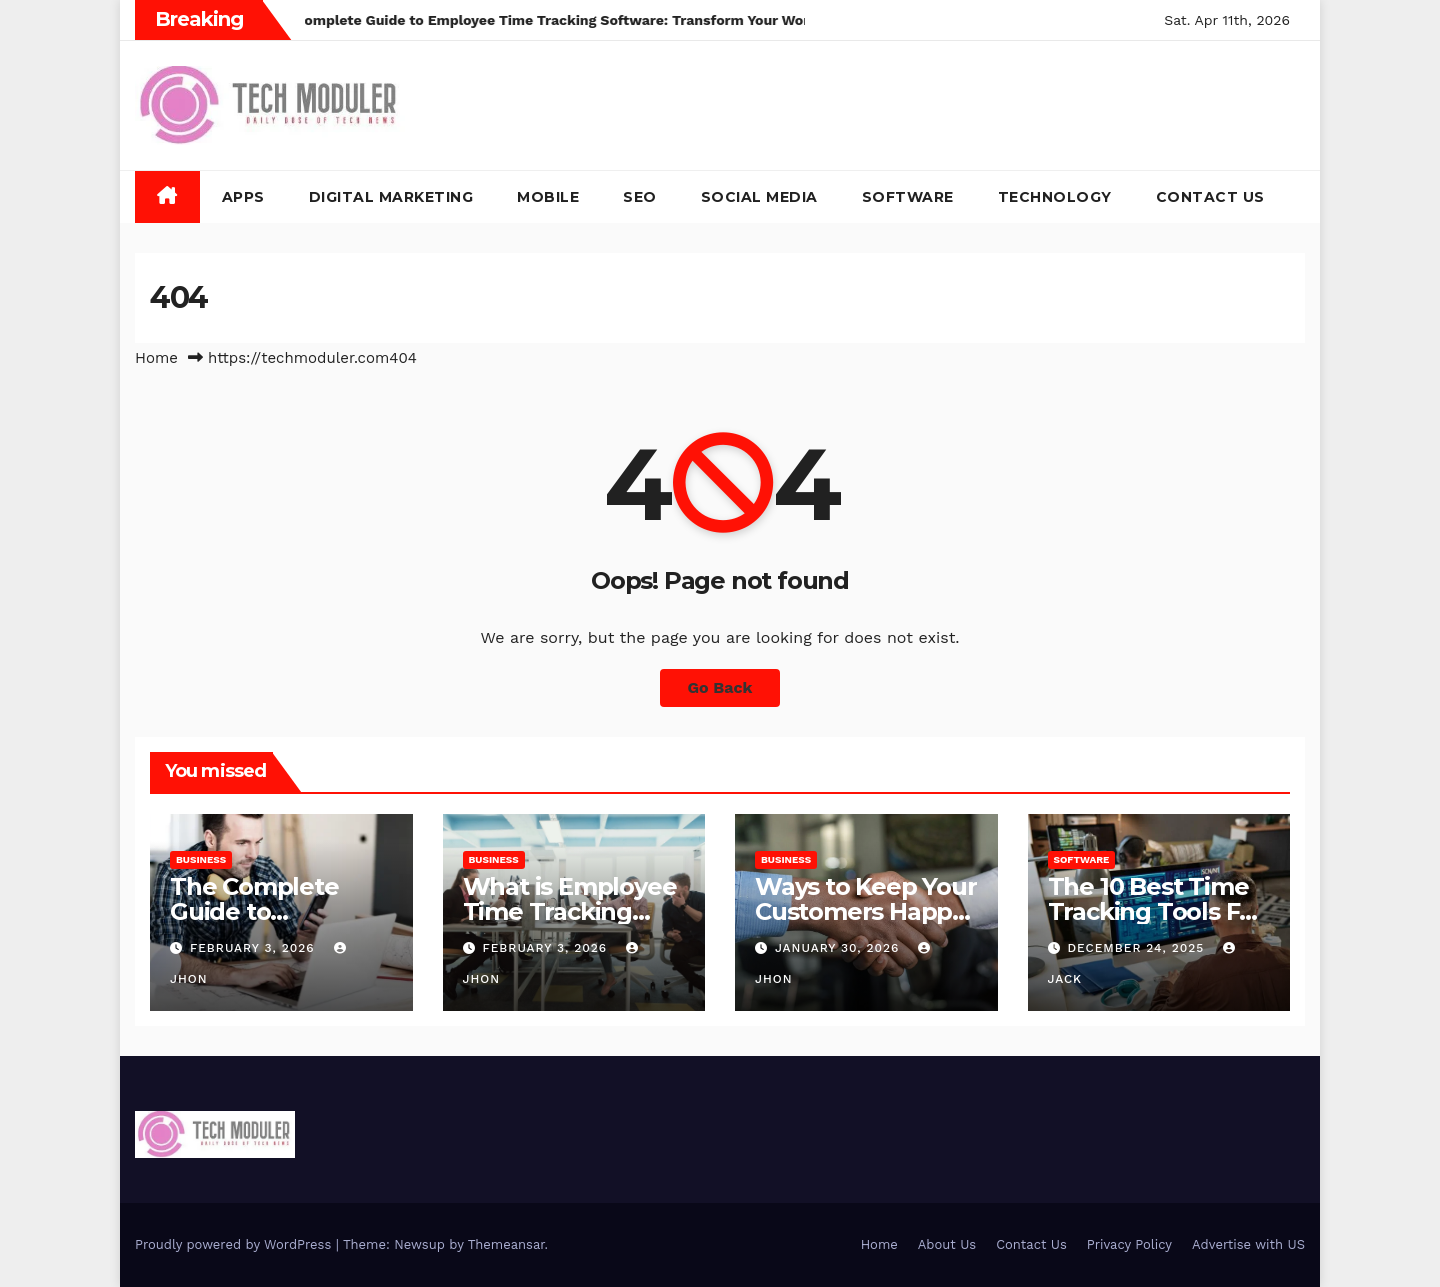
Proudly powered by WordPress (235, 1244)
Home (156, 358)
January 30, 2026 (839, 948)
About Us (947, 1244)
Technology (1055, 197)
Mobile (548, 197)
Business (201, 859)
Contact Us (1210, 197)
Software (908, 197)
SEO (640, 197)
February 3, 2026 (255, 948)
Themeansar (506, 1244)
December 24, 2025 (1138, 948)
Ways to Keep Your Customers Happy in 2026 (866, 911)
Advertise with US (1248, 1244)
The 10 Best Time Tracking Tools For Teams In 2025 (1156, 911)
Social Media (759, 197)
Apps (243, 197)
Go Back (720, 687)
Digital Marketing (391, 197)
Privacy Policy (1129, 1244)
